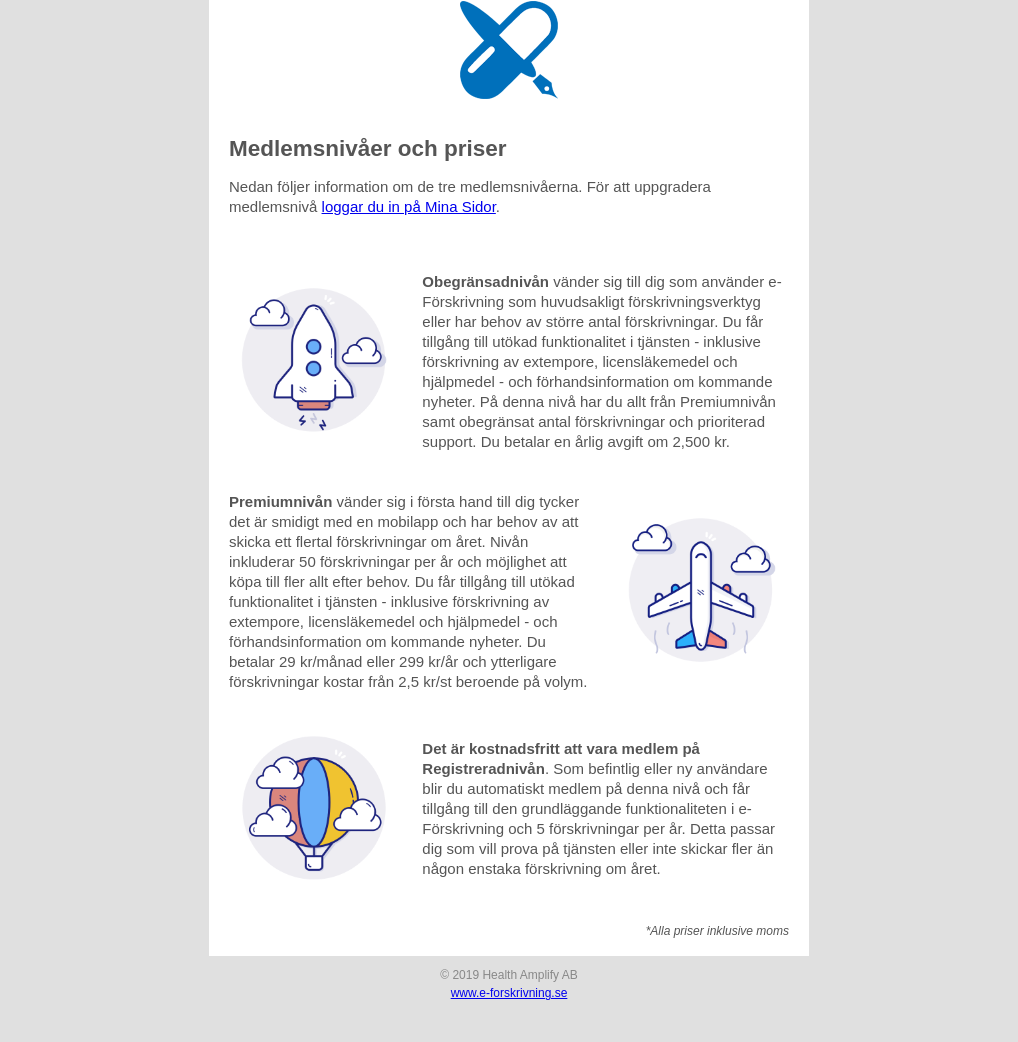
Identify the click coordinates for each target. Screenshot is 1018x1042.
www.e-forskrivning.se (509, 993)
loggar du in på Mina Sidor (409, 206)
